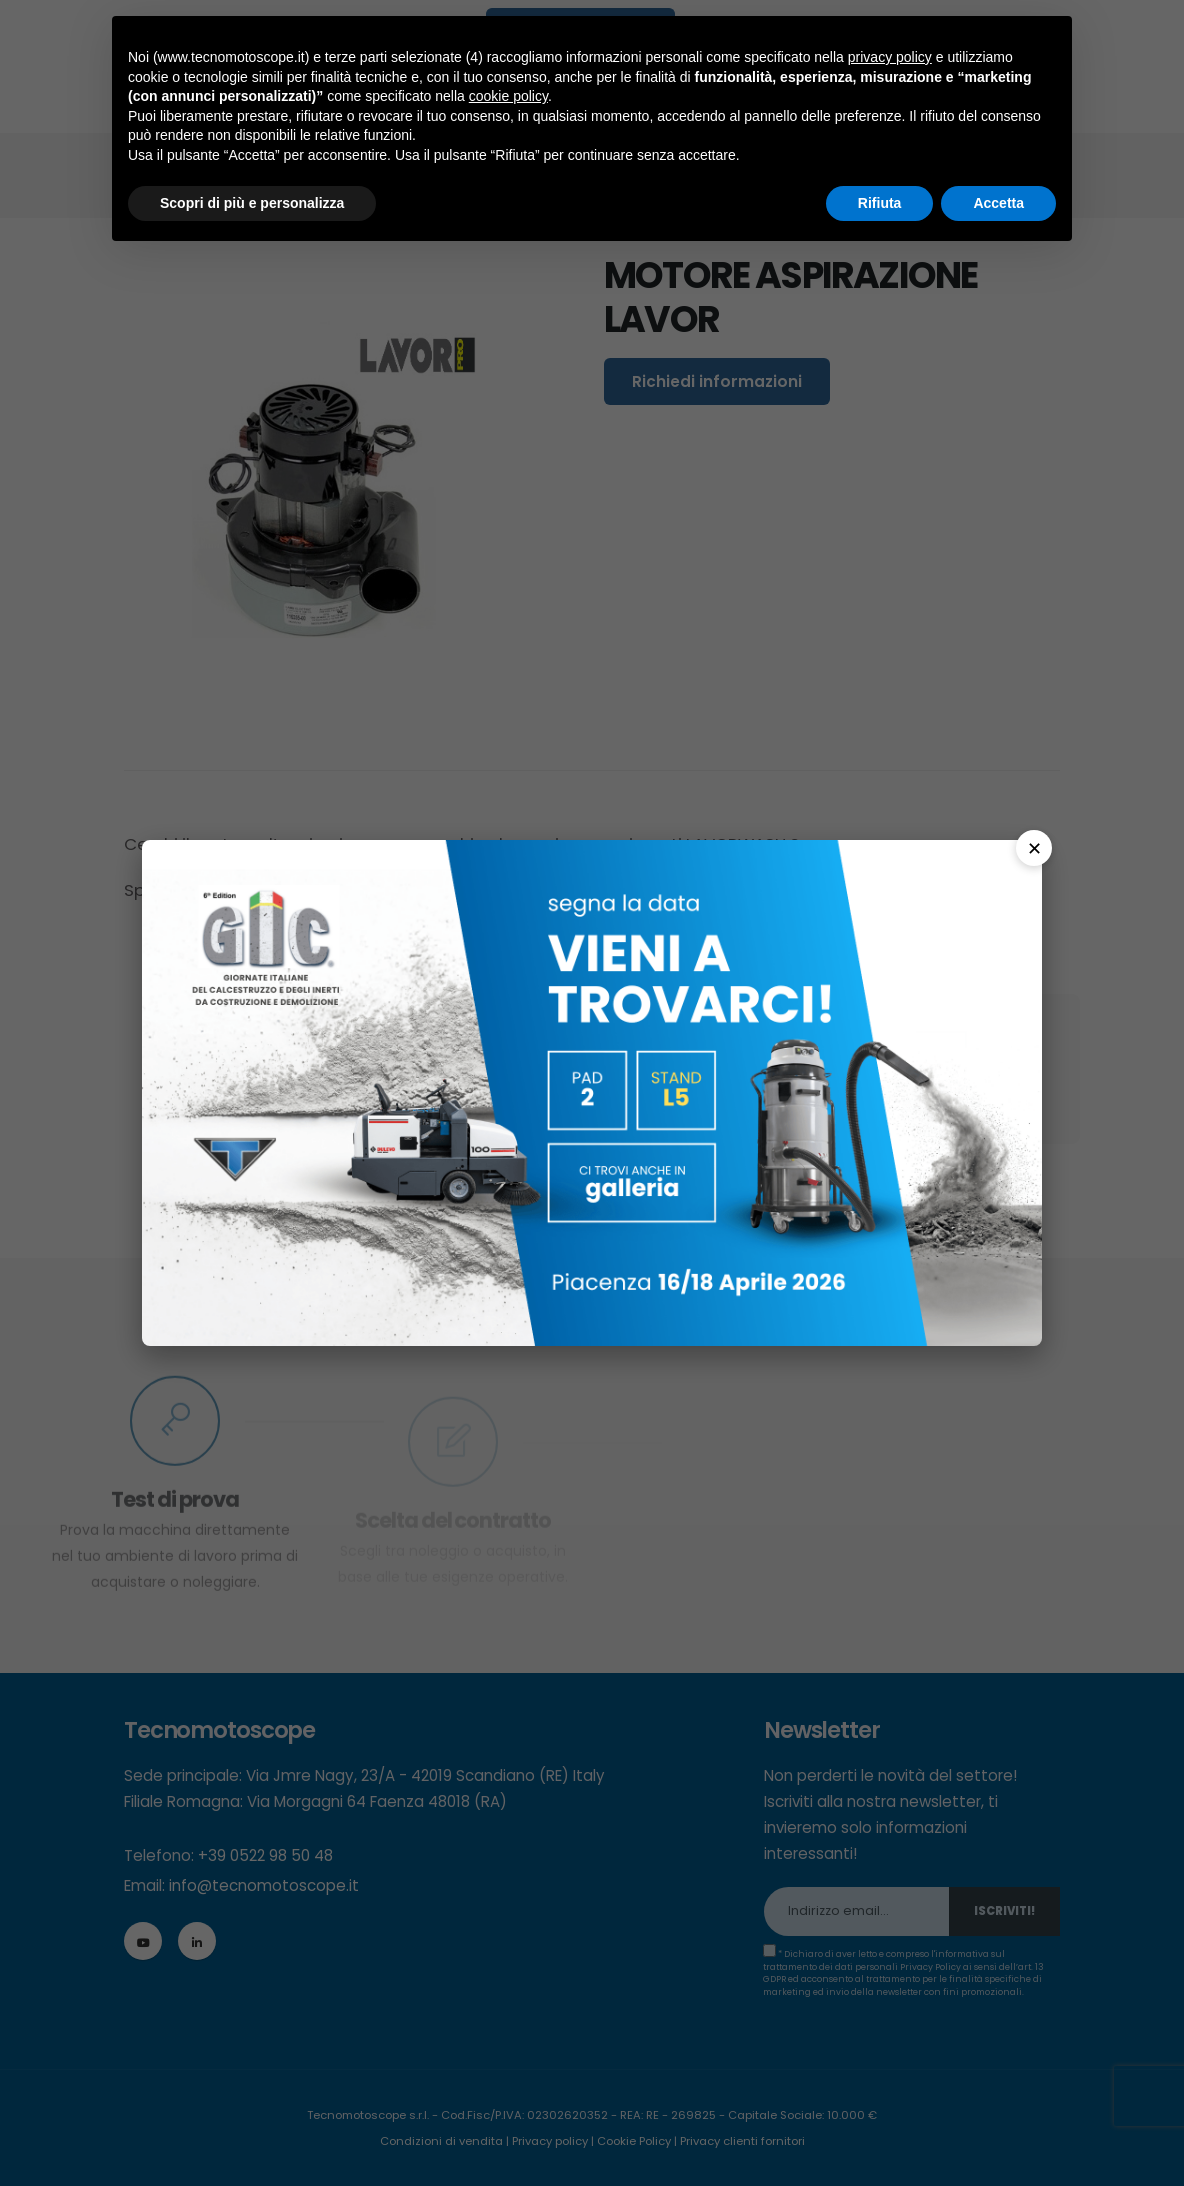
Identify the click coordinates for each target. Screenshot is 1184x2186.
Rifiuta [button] (880, 203)
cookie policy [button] (508, 96)
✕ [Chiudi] (1034, 848)
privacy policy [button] (890, 57)
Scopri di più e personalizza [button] (252, 203)
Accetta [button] (998, 203)
